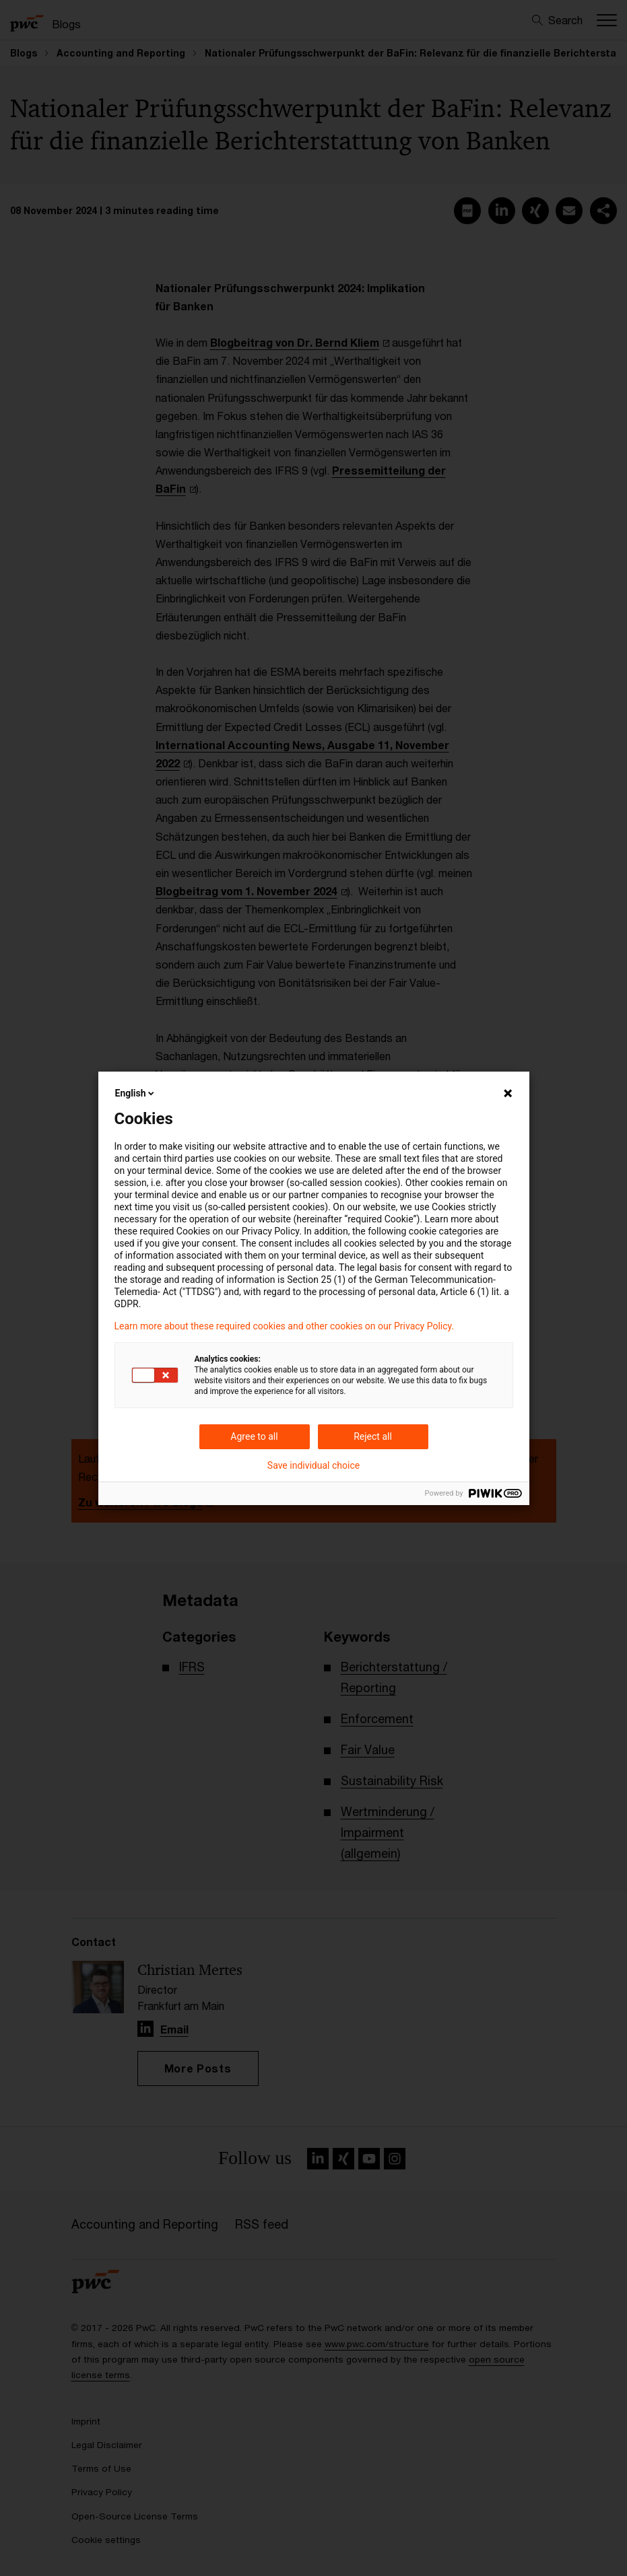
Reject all (373, 1436)
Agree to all (253, 1436)
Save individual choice (313, 1465)
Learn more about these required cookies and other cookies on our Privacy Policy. (284, 1326)
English (136, 1093)
